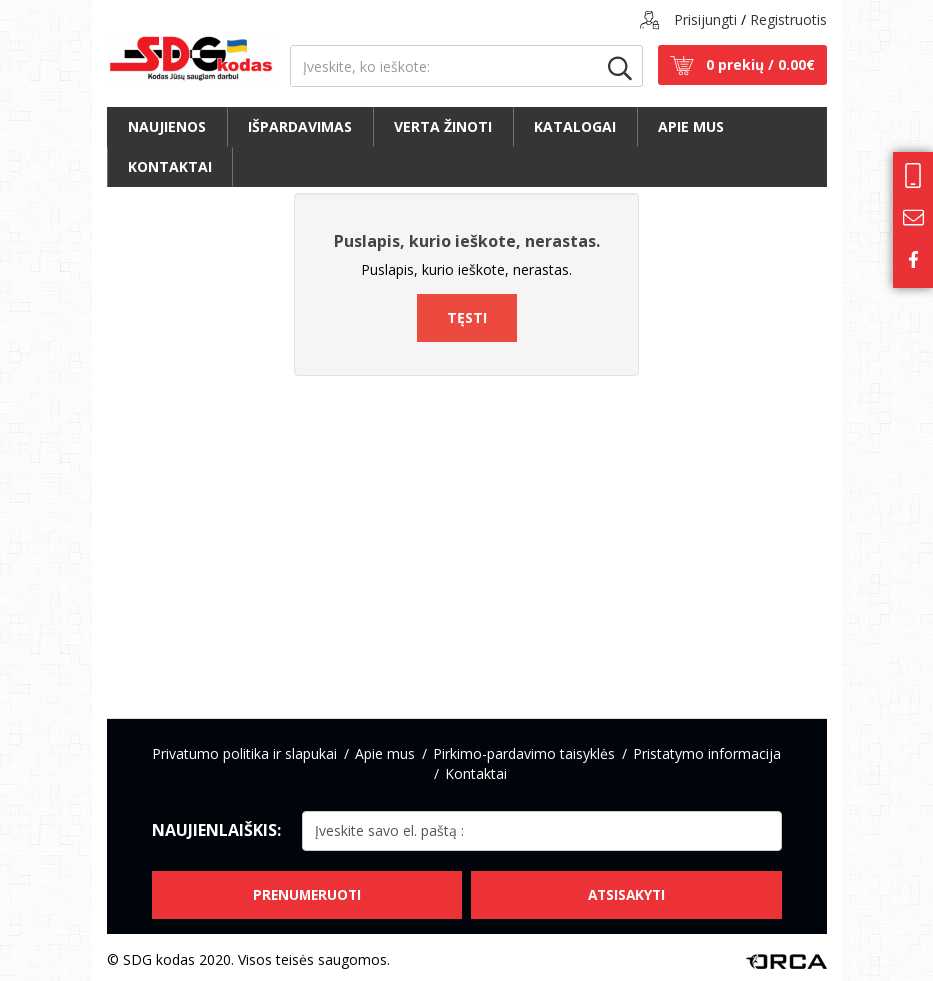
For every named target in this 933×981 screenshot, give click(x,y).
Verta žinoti (443, 126)
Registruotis (788, 19)
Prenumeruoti (306, 889)
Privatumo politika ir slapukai (244, 753)
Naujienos (167, 126)
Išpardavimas (300, 126)
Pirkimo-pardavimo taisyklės (524, 753)
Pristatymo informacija (707, 753)
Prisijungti (705, 19)
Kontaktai (170, 166)
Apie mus (691, 126)
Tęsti (467, 317)
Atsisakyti (627, 889)
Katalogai (575, 126)
